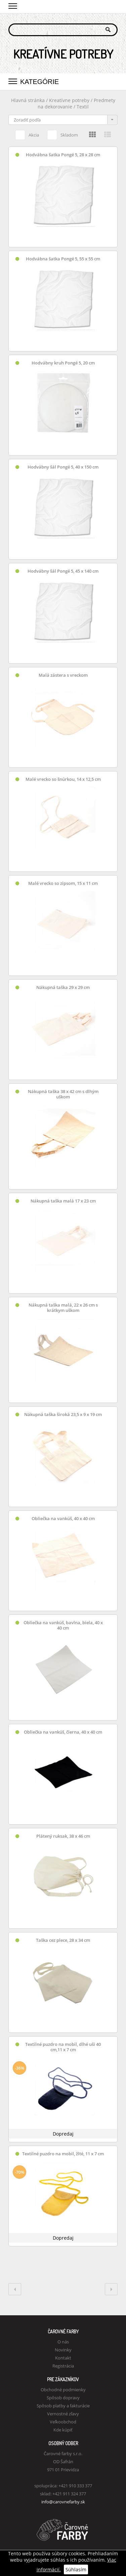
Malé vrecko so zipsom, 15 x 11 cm (63, 883)
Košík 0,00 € (113, 5)
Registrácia (63, 2366)
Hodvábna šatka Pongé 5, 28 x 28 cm (63, 155)
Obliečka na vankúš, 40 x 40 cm (63, 1518)
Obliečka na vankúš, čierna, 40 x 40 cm (63, 1732)
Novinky (63, 2350)
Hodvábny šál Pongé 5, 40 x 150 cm (63, 467)
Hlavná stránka (28, 100)
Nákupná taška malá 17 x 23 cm (63, 1201)
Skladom (62, 134)
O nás (63, 2342)
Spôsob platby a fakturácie (63, 2406)
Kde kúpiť (63, 2430)
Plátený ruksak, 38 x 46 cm (63, 1836)
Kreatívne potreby (69, 100)
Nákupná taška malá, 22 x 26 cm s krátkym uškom (63, 1307)
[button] (12, 5)
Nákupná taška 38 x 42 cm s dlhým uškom (63, 1094)
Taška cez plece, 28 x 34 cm (63, 1940)
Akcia (27, 134)
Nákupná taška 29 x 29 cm (63, 987)
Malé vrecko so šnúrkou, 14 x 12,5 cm (63, 779)
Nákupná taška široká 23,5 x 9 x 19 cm (63, 1414)
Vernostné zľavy (63, 2414)
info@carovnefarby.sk (63, 2502)
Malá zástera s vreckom (63, 675)
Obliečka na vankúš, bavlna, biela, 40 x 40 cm (63, 1625)
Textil (83, 106)
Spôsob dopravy (63, 2398)
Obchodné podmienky (63, 2390)
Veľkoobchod (63, 2422)
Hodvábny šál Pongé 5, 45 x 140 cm (63, 571)
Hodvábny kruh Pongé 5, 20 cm (63, 363)
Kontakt (63, 2358)
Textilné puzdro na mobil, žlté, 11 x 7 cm (63, 2154)
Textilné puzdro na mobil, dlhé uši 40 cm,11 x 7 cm (63, 2047)
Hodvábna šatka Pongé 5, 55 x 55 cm (63, 259)
